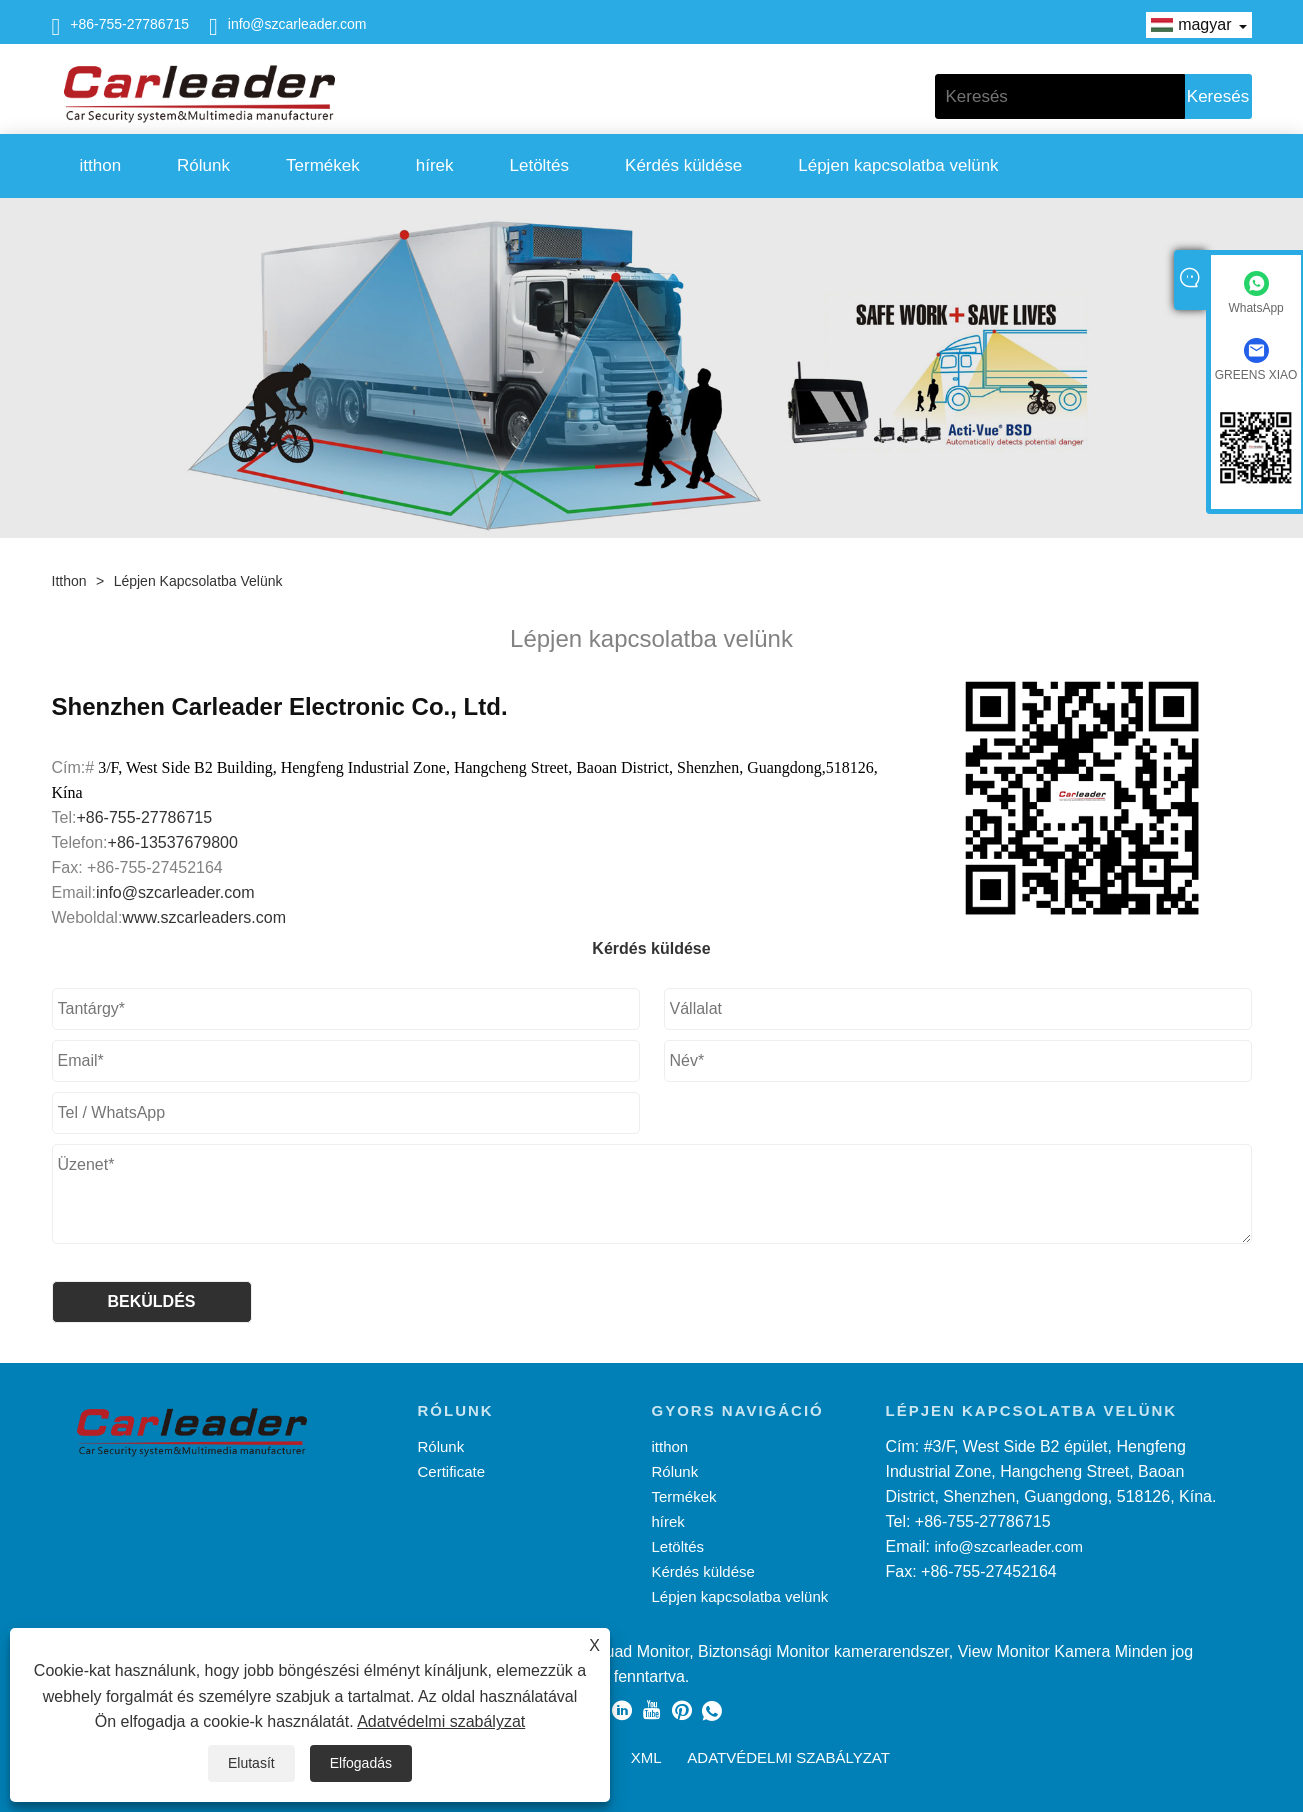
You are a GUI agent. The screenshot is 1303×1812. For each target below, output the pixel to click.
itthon (101, 165)
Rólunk (203, 165)
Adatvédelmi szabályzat (441, 1721)
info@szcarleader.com (297, 24)
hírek (435, 165)
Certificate (452, 1471)
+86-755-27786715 (129, 24)
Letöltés (540, 165)
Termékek (323, 165)
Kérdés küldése (683, 165)
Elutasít (251, 1763)
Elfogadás (361, 1763)
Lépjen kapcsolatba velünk (898, 165)
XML (646, 1757)
